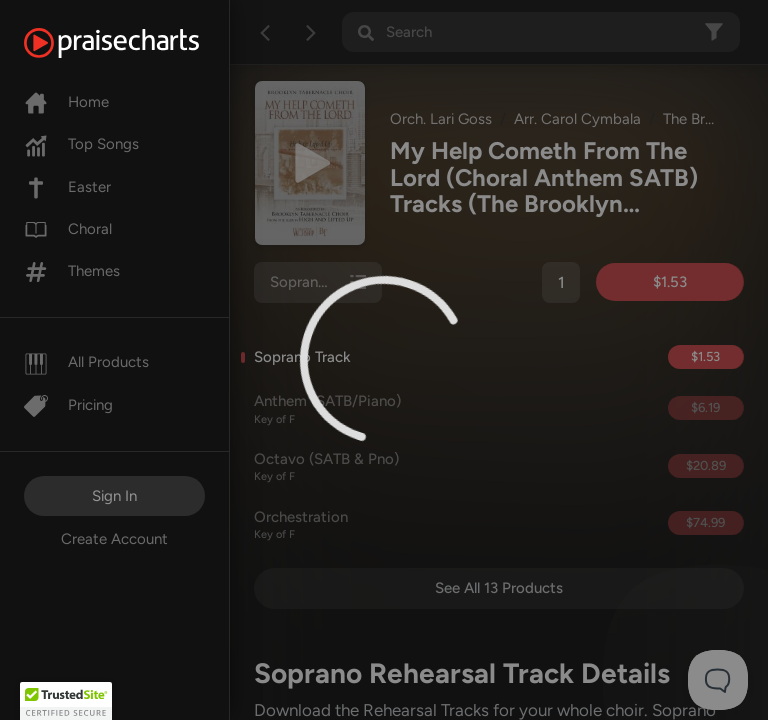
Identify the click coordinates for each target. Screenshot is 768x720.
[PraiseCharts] (136, 43)
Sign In (114, 496)
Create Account (114, 539)
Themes (72, 271)
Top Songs (81, 144)
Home (66, 102)
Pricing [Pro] (68, 405)
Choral (68, 229)
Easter (67, 187)
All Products (86, 362)
